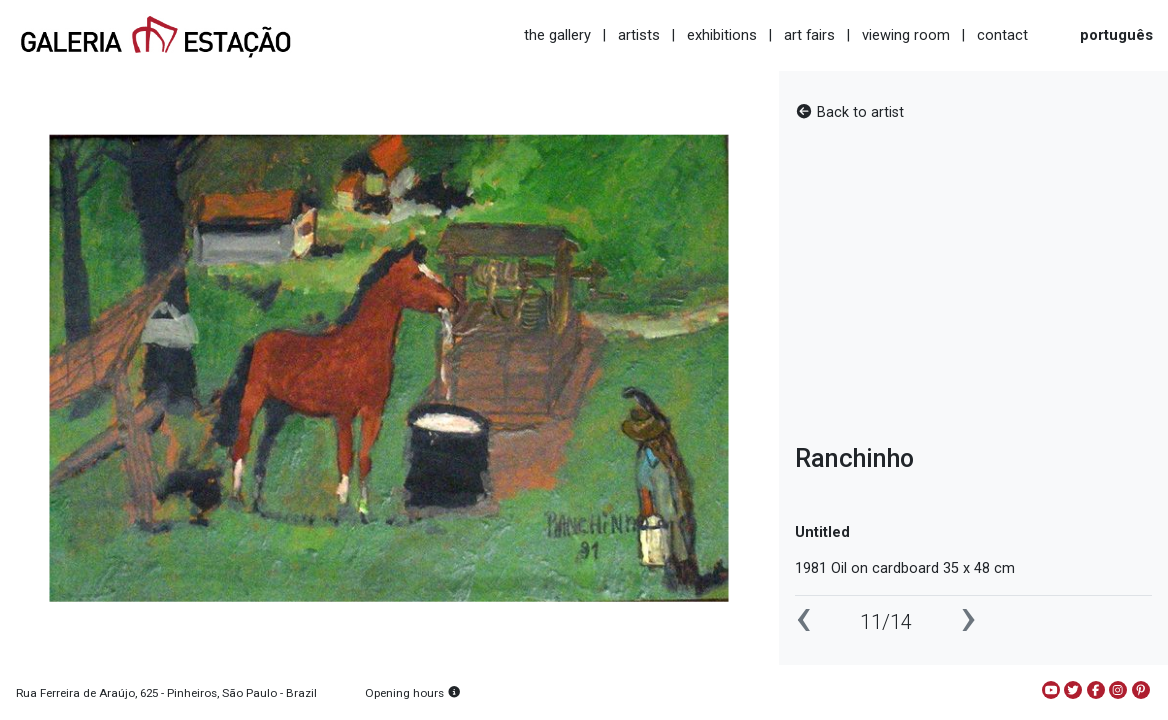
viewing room (906, 35)
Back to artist (849, 112)
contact (1002, 35)
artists (639, 35)
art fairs (809, 35)
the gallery (557, 35)
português (1116, 35)
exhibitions (722, 35)
